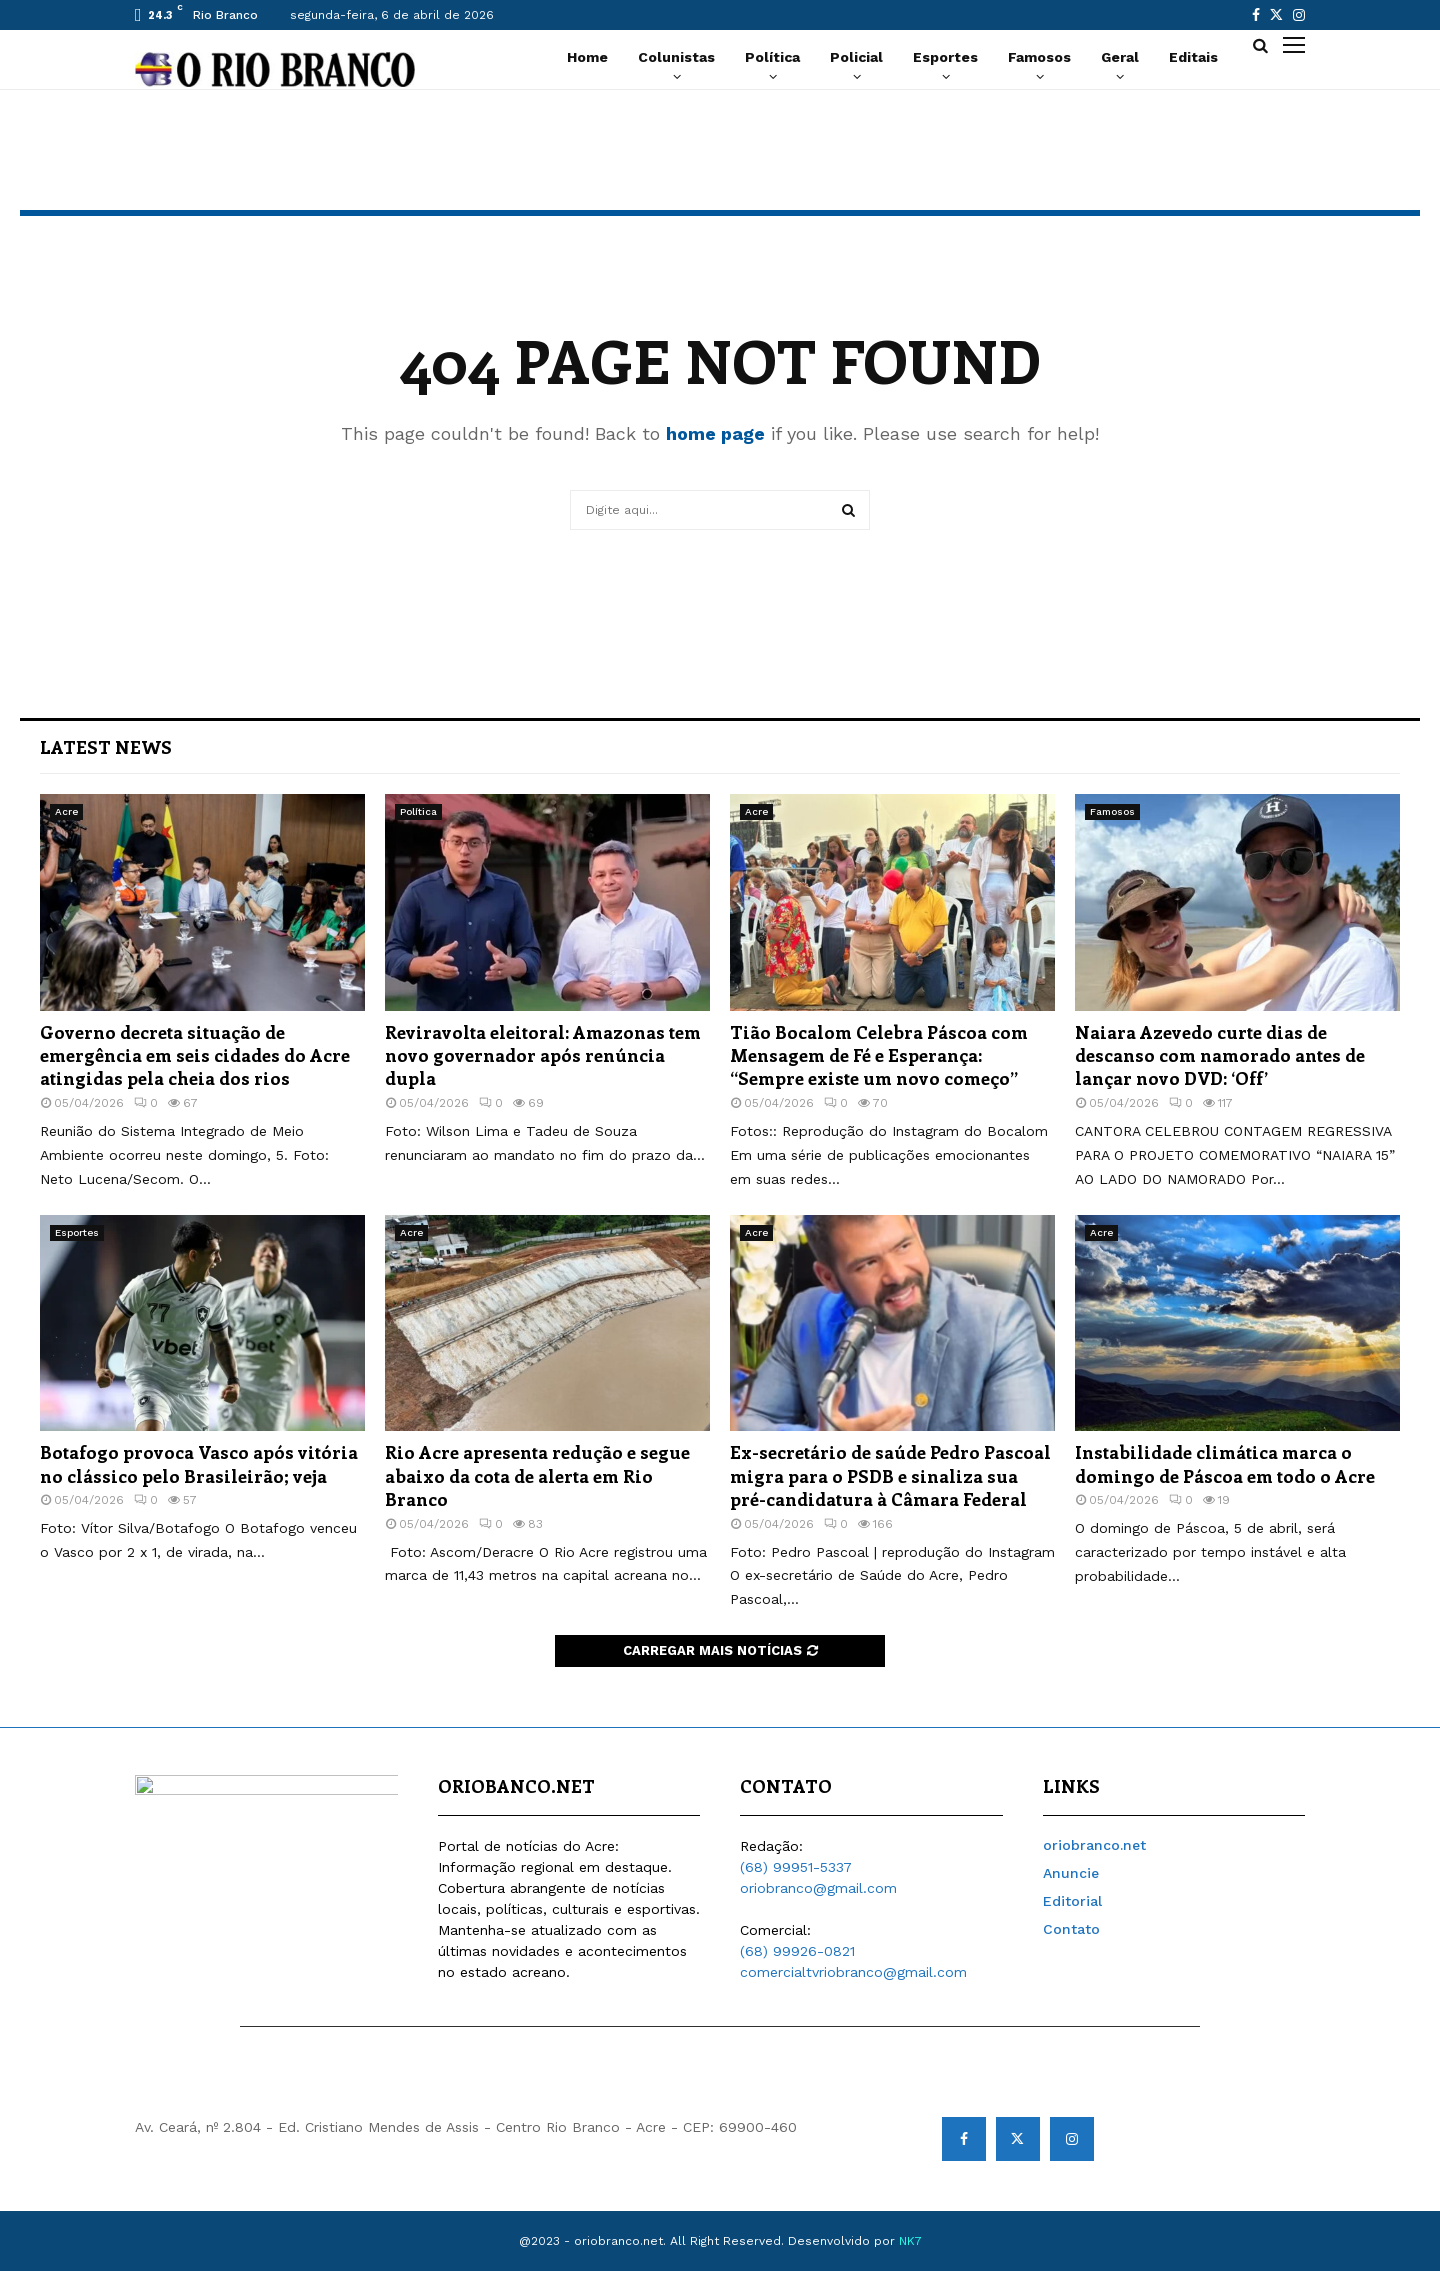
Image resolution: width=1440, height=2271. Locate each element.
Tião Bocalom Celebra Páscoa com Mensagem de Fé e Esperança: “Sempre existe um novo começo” (879, 1055)
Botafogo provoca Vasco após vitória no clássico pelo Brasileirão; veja (199, 1463)
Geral (1120, 57)
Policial (856, 57)
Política (772, 57)
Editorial (1072, 1901)
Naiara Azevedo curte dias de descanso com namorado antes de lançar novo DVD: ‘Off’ (1220, 1055)
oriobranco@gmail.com (818, 1888)
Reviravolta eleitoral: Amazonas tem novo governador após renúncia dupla (543, 1055)
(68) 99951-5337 (796, 1867)
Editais (1193, 57)
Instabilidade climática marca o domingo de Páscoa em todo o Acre (1225, 1463)
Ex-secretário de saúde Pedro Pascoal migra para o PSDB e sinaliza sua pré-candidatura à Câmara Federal (890, 1475)
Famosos (1039, 57)
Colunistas (676, 57)
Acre (66, 811)
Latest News (106, 747)
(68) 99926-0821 (797, 1951)
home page (715, 433)
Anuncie (1071, 1873)
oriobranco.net (1094, 1845)
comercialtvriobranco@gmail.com (853, 1972)
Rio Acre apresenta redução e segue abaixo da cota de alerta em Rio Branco (537, 1475)
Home (587, 57)
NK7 (910, 2241)
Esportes (945, 57)
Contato (1071, 1929)
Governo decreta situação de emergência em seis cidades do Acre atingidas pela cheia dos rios (195, 1055)
